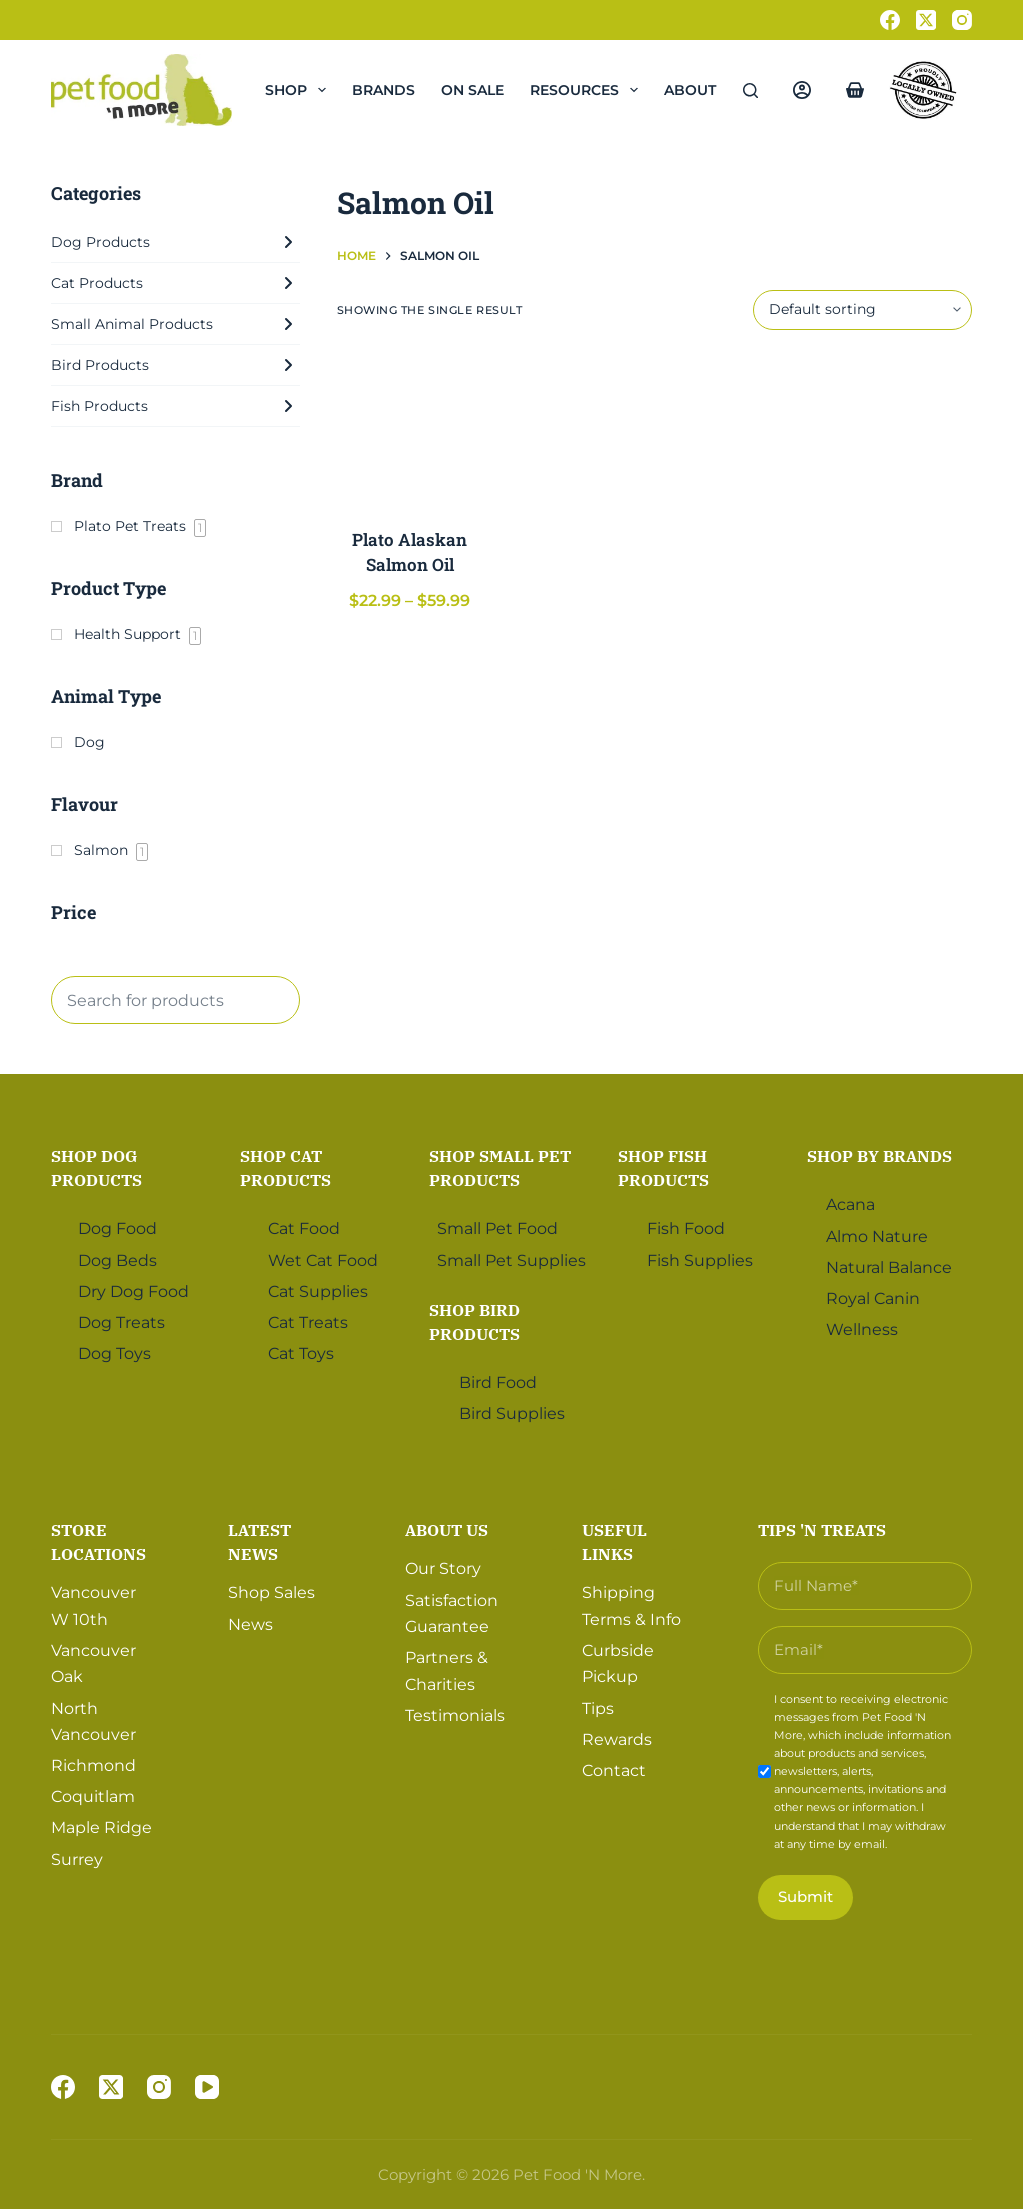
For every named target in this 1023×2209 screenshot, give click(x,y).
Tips (598, 1708)
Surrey (77, 1859)
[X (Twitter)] (926, 20)
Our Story (443, 1568)
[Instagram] (962, 20)
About (703, 90)
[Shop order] (862, 310)
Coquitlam (93, 1796)
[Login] (802, 90)
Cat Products (175, 283)
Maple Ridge (101, 1827)
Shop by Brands (879, 1156)
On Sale (472, 90)
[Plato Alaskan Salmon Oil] (410, 428)
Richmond (93, 1765)
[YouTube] (207, 2087)
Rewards (617, 1739)
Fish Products (175, 406)
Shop (299, 90)
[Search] (750, 90)
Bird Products (175, 365)
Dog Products (175, 242)
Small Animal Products (175, 324)
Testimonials (455, 1715)
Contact (614, 1770)
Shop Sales (271, 1592)
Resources (588, 90)
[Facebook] (890, 20)
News (250, 1624)
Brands (383, 90)
